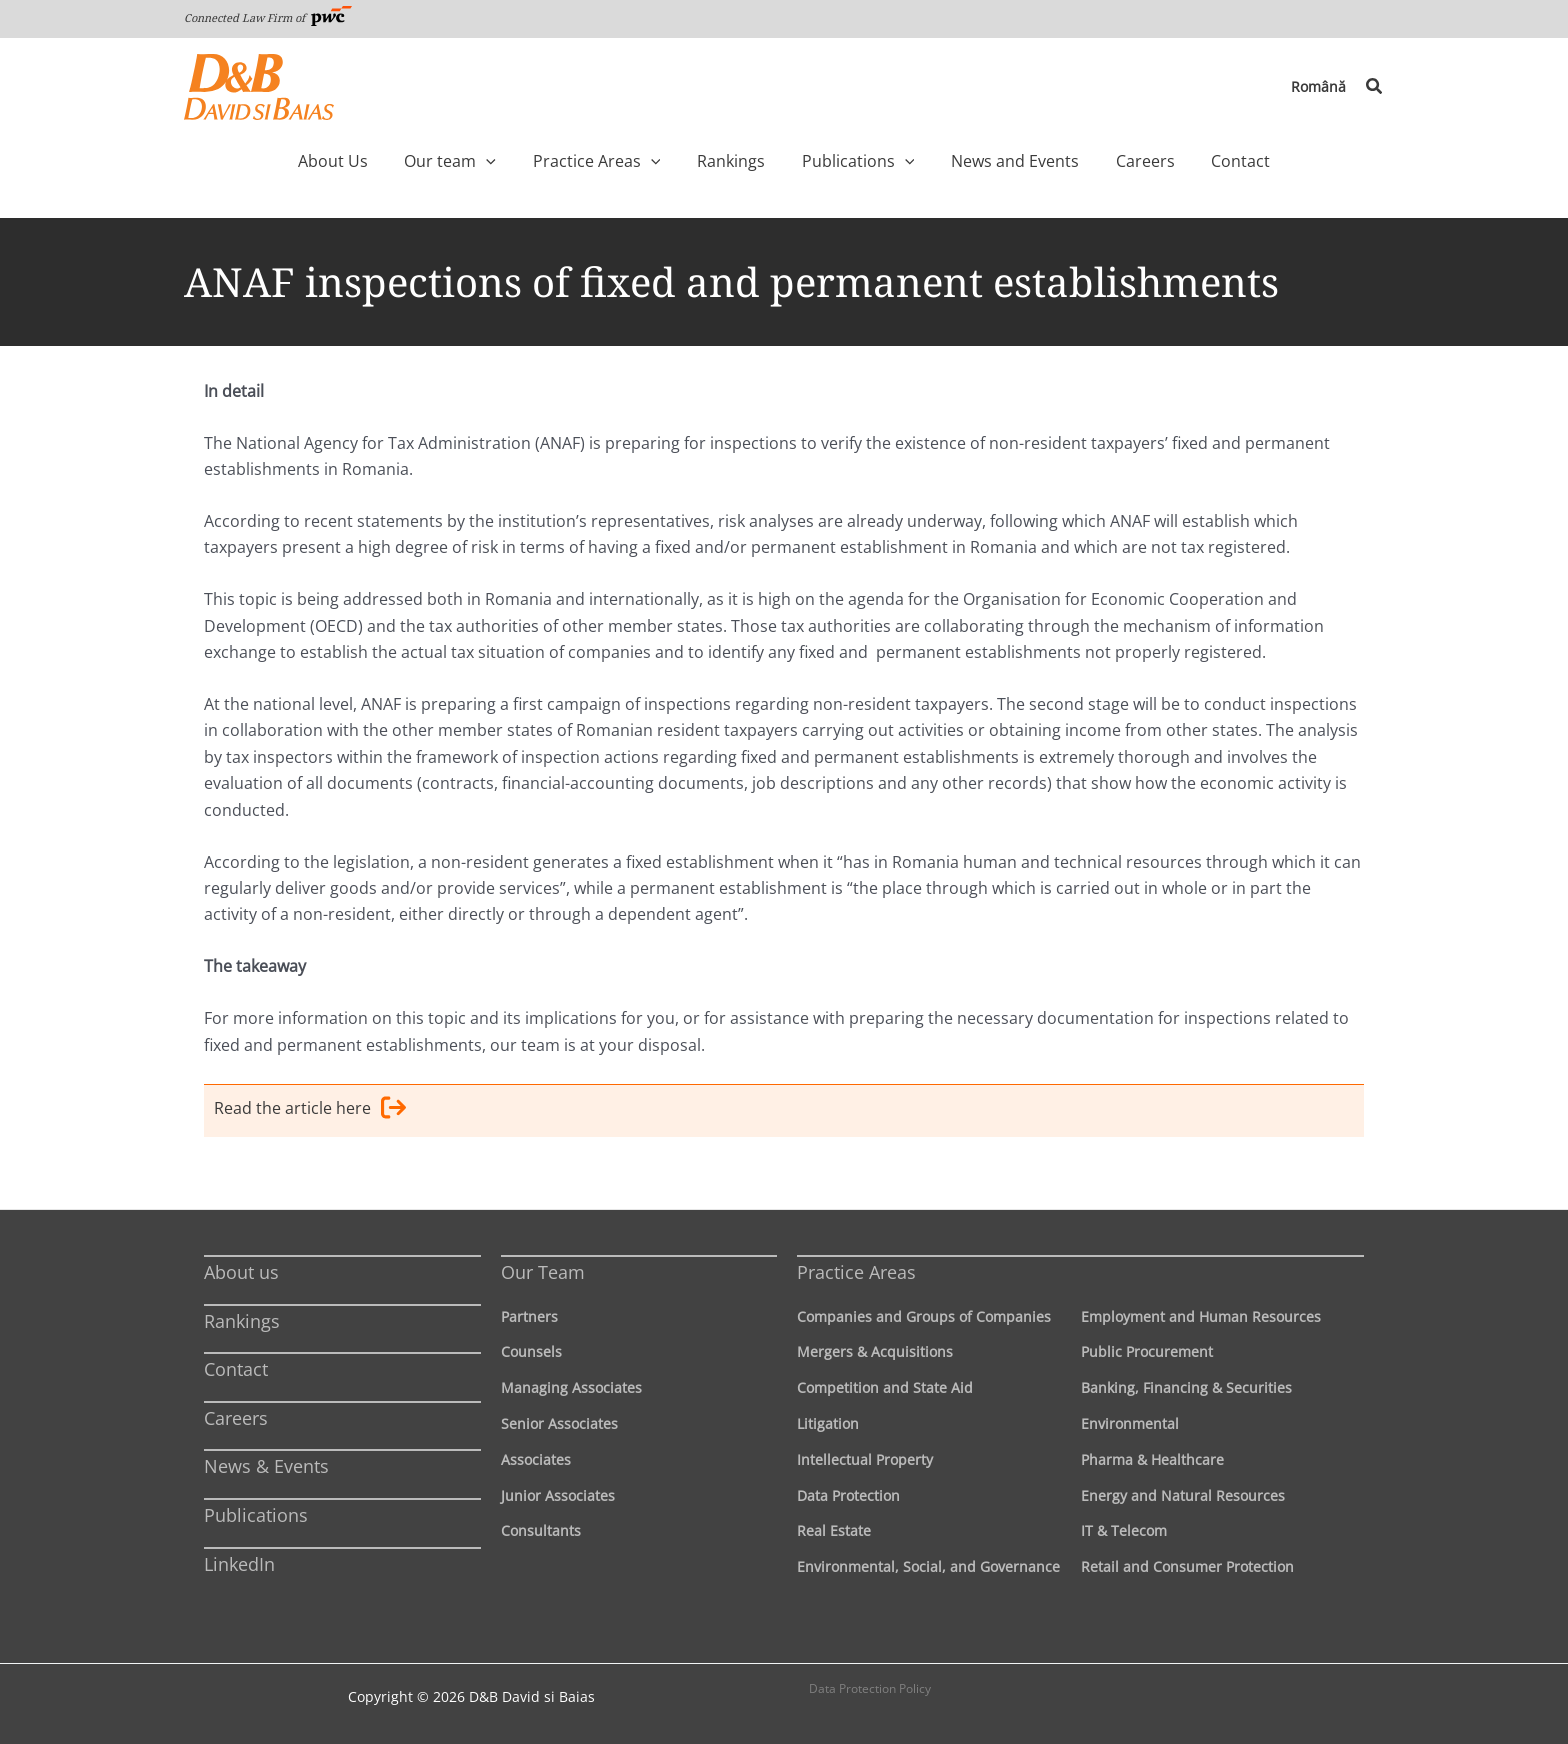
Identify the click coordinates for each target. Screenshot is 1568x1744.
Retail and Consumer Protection (1187, 1566)
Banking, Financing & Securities (1186, 1387)
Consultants (541, 1531)
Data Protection (848, 1495)
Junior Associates (558, 1495)
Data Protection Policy (870, 1688)
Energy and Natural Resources (1183, 1495)
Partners (529, 1316)
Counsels (531, 1352)
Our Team (543, 1272)
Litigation (828, 1423)
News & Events (266, 1467)
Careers (236, 1418)
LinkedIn (239, 1564)
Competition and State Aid (885, 1387)
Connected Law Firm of (268, 17)
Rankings (242, 1321)
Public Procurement (1147, 1352)
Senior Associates (559, 1423)
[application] (528, 161)
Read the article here (310, 1111)
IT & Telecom (1124, 1531)
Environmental (1130, 1423)
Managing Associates (571, 1387)
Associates (536, 1459)
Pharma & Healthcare (1152, 1459)
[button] (1375, 87)
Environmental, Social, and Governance (928, 1566)
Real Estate (834, 1531)
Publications (256, 1515)
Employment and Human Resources (1201, 1316)
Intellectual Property (865, 1459)
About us (241, 1272)
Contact (236, 1369)
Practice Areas (856, 1272)
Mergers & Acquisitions (875, 1352)
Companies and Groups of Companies (924, 1316)
